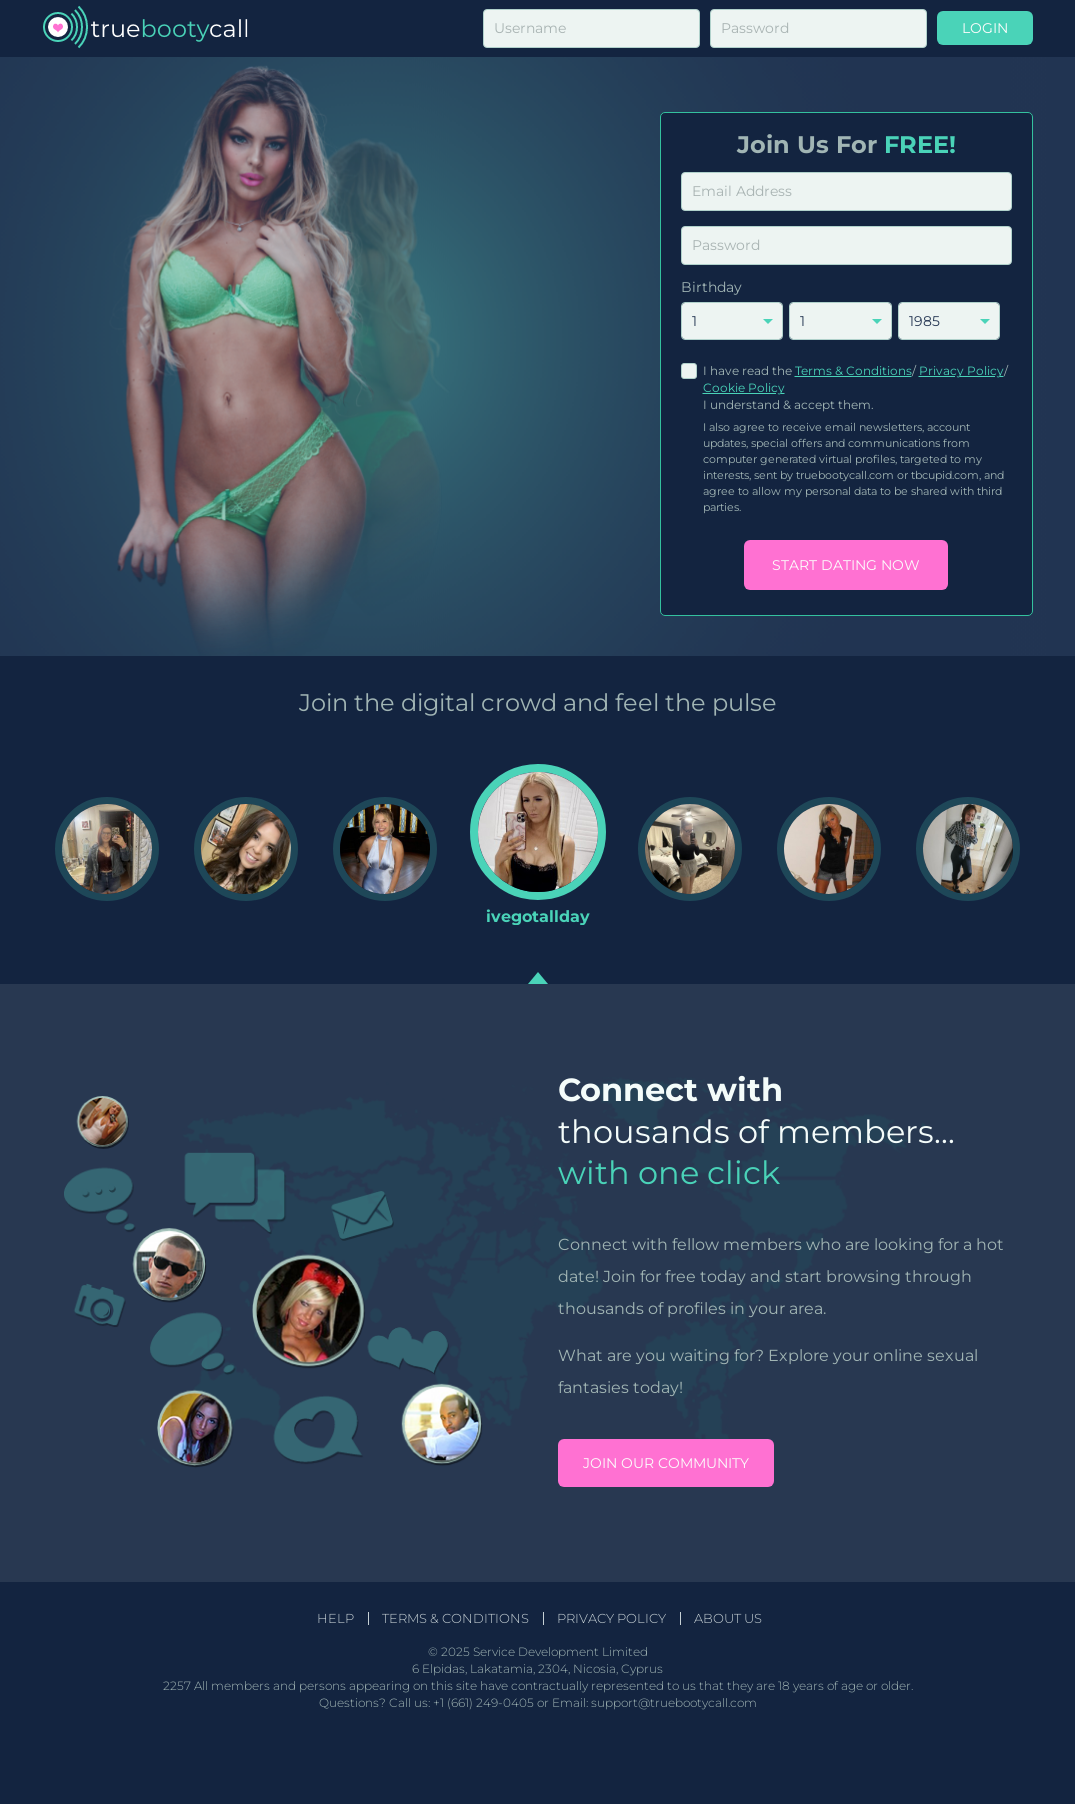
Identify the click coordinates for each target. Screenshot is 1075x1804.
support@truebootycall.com (674, 1702)
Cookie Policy (744, 387)
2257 (177, 1685)
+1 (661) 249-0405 (483, 1702)
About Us (728, 1618)
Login (985, 28)
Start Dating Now (846, 565)
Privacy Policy (961, 370)
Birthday (711, 287)
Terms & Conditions (853, 370)
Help (335, 1618)
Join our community (666, 1463)
